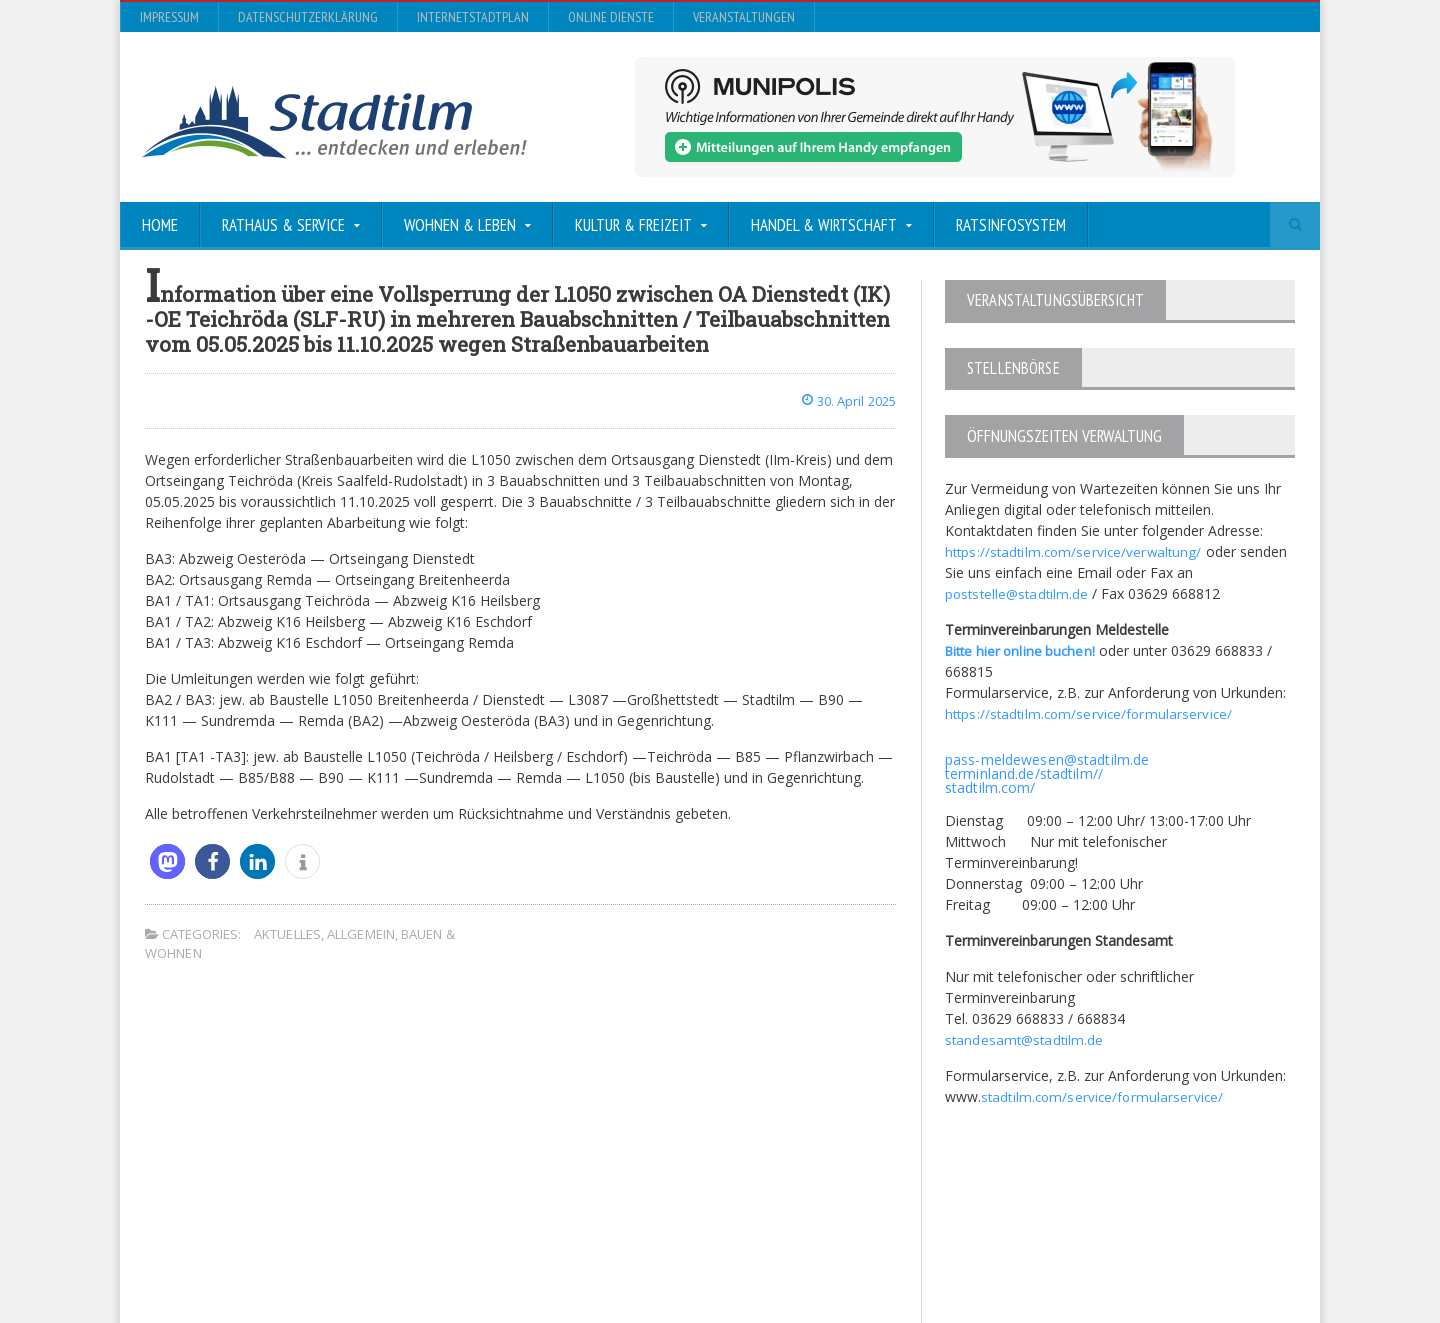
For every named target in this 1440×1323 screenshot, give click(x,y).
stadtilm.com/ (989, 786)
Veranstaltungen (744, 17)
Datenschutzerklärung (308, 17)
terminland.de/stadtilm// (1022, 772)
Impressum (169, 17)
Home (160, 225)
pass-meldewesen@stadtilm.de (1045, 758)
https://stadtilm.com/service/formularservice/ (1090, 712)
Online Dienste (611, 17)
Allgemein (359, 934)
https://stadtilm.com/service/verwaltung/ (1075, 550)
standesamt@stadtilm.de (1025, 1038)
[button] (167, 861)
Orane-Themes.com (539, 1254)
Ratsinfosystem (1011, 225)
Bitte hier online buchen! (1023, 649)
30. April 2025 (844, 400)
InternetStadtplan (473, 17)
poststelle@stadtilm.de (1018, 592)
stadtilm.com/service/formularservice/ (1103, 1095)
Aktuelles (287, 934)
